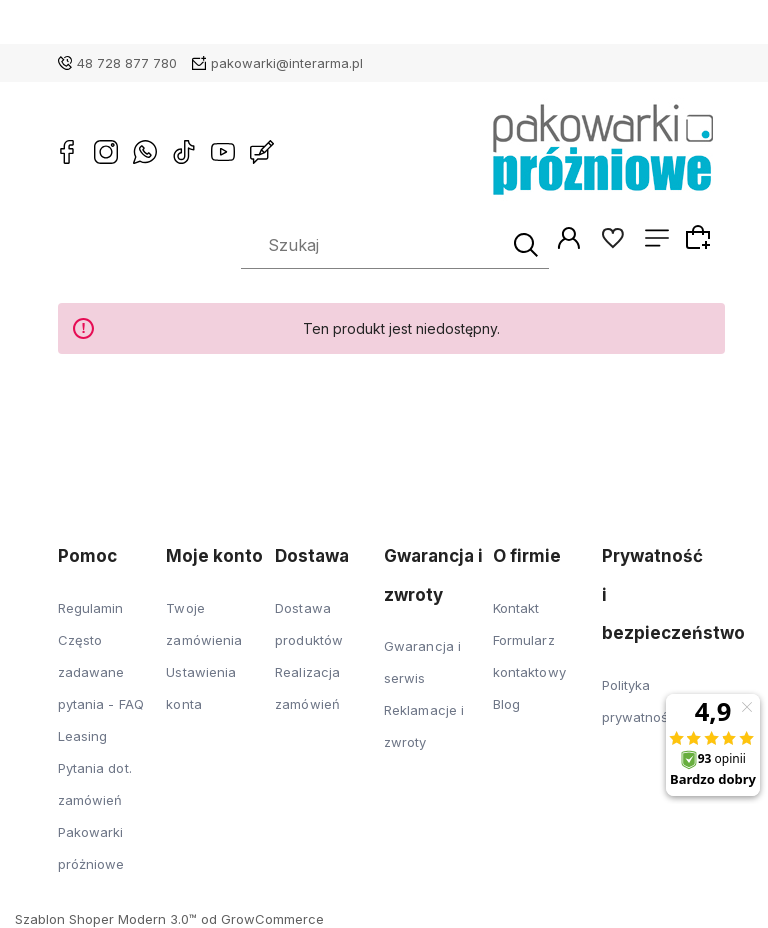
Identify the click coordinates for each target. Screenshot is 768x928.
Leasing (83, 736)
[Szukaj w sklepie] (375, 245)
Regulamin (91, 608)
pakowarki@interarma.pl (287, 63)
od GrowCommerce (262, 919)
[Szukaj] (523, 245)
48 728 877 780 (127, 63)
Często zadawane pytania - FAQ (101, 672)
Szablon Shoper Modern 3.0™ (106, 919)
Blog (506, 704)
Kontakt (516, 608)
